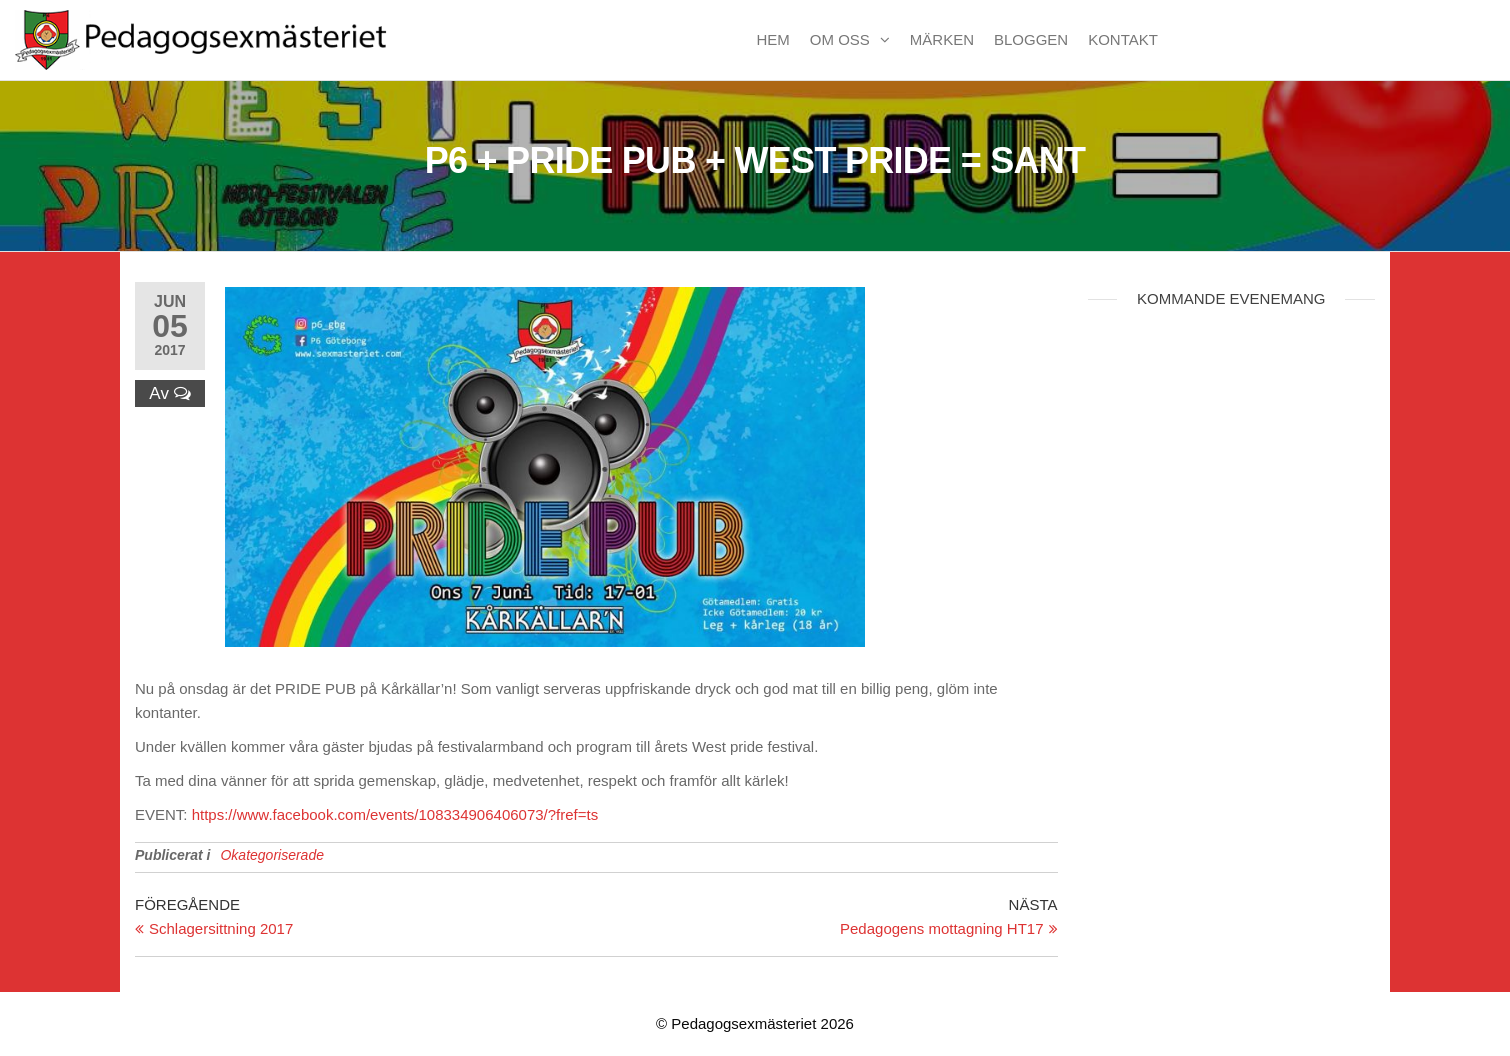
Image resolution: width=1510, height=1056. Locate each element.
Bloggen (1031, 39)
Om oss (840, 39)
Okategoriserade (272, 855)
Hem (772, 39)
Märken (942, 39)
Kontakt (1123, 39)
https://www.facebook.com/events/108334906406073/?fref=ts (395, 814)
